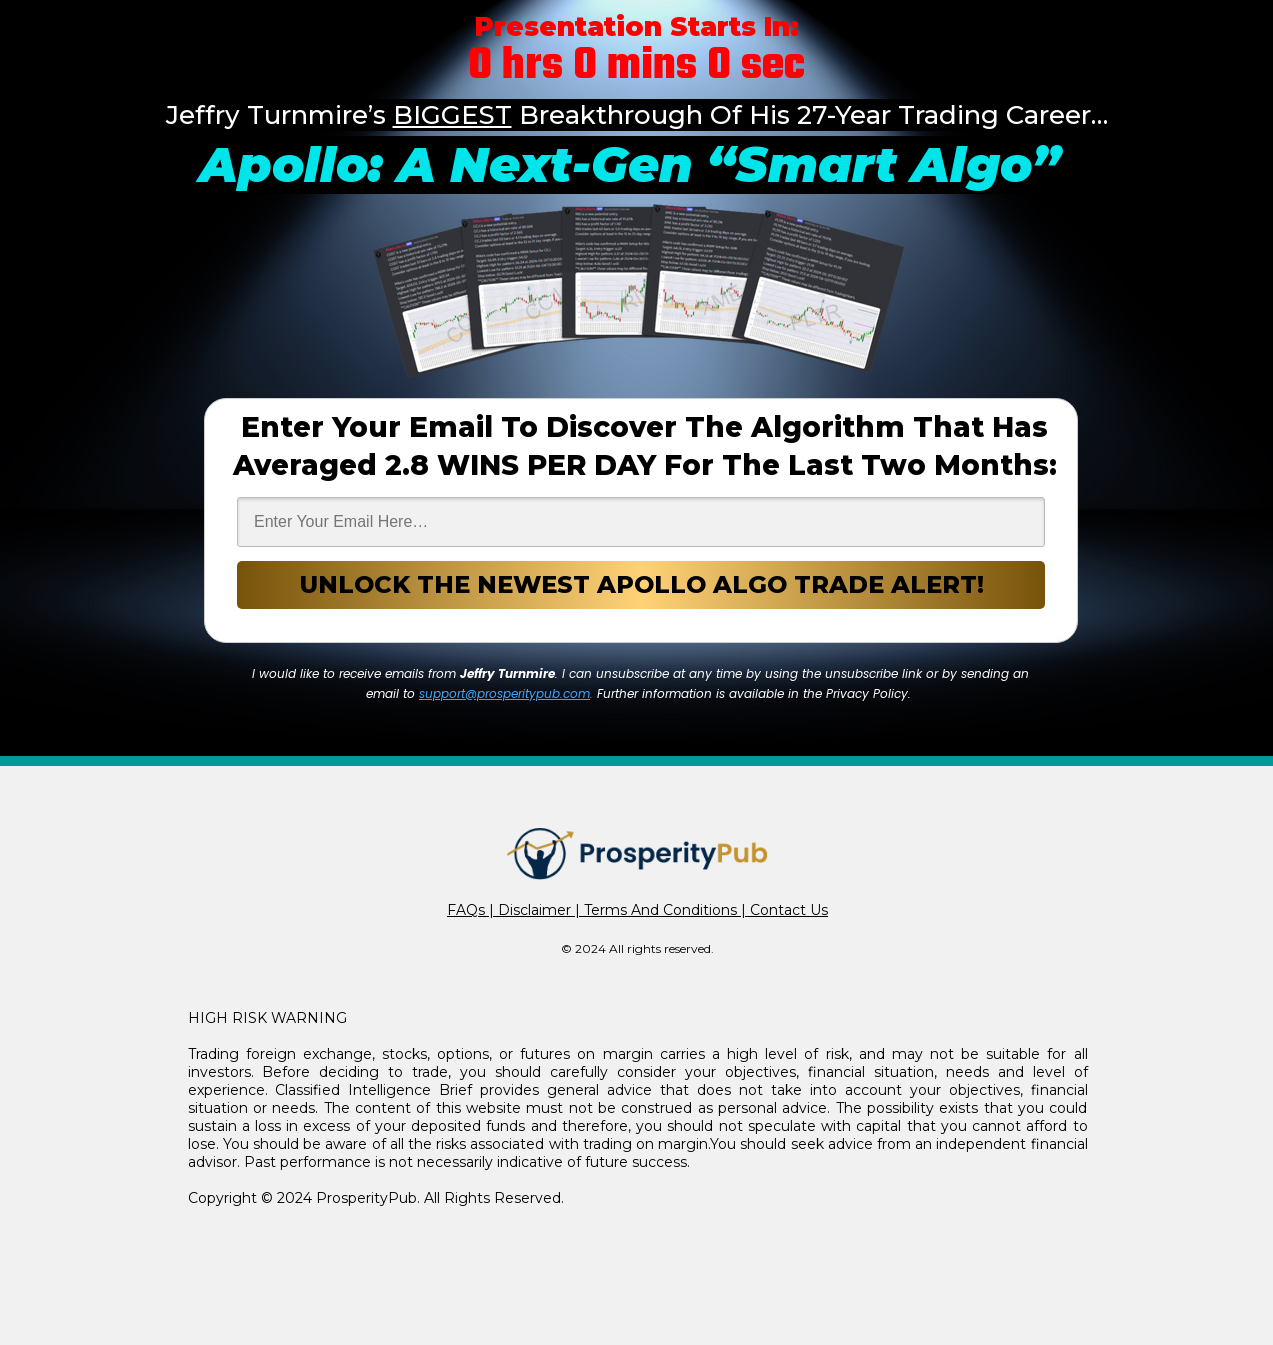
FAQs (466, 910)
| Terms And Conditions (654, 910)
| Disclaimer (528, 910)
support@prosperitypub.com (504, 693)
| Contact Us (782, 910)
